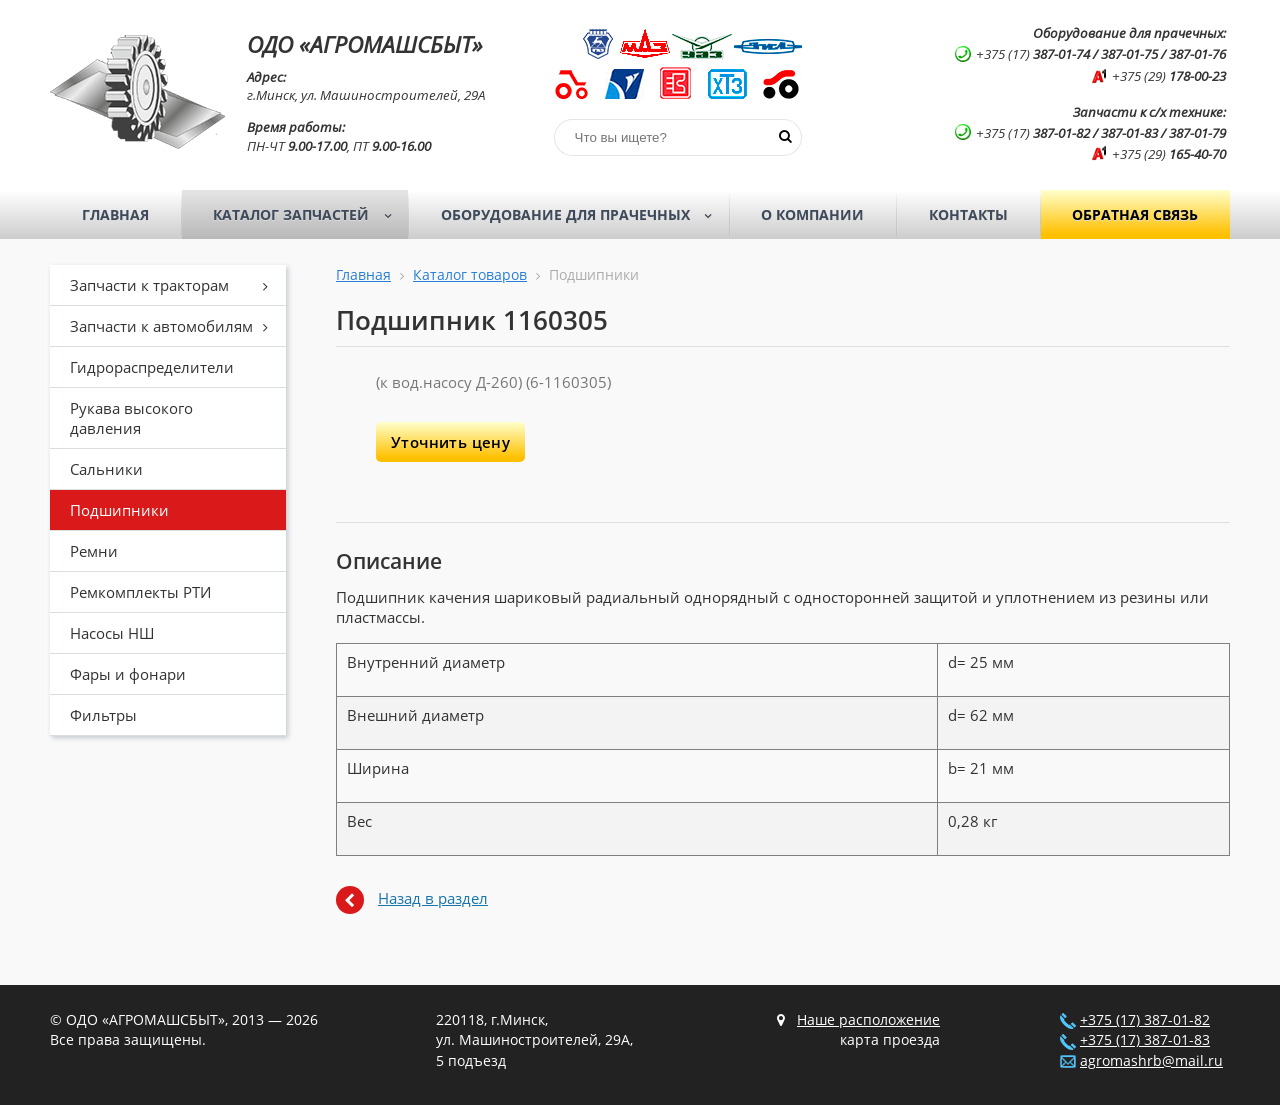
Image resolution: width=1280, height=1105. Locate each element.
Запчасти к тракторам (176, 285)
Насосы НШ (112, 633)
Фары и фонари (128, 674)
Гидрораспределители (152, 367)
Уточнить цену (450, 442)
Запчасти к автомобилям (176, 326)
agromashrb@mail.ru (1151, 1061)
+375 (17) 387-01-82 (1145, 1020)
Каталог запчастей (308, 215)
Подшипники (119, 510)
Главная (115, 214)
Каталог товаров (470, 275)
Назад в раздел (433, 898)
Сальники (106, 469)
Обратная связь (1135, 214)
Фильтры (103, 715)
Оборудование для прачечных (583, 215)
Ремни (94, 551)
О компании (812, 214)
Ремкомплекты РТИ (140, 592)
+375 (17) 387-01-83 (1145, 1040)
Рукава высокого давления (131, 418)
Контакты (968, 214)
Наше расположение (868, 1020)
